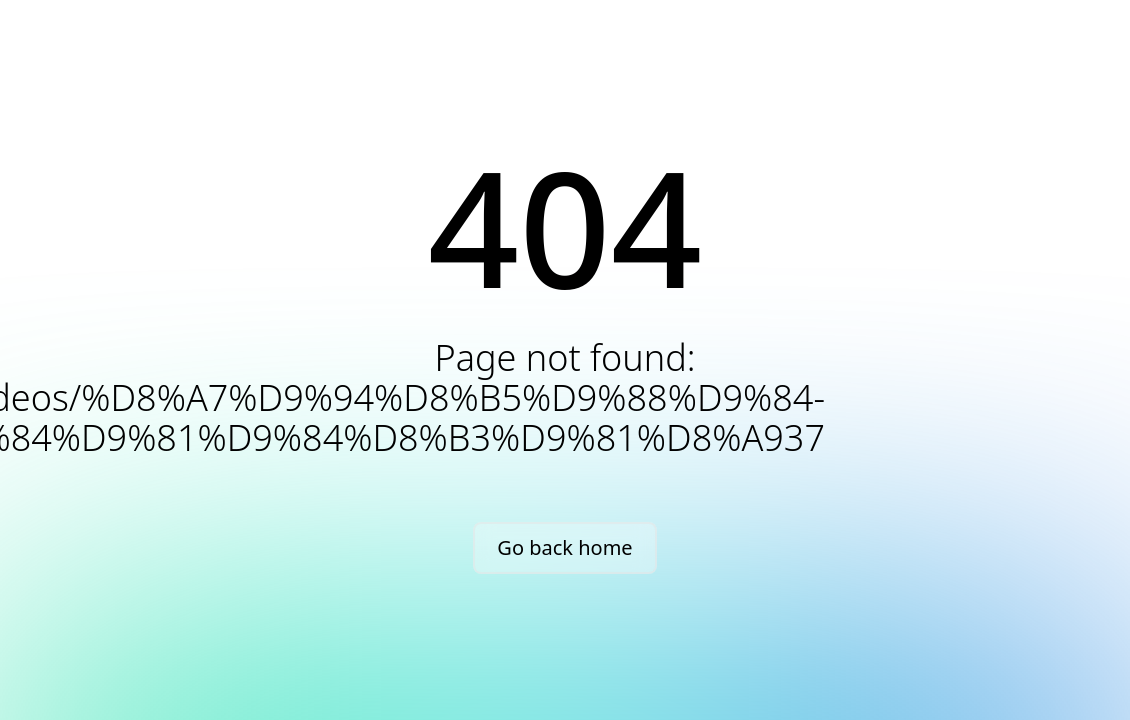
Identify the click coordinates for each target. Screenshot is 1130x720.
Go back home (564, 547)
